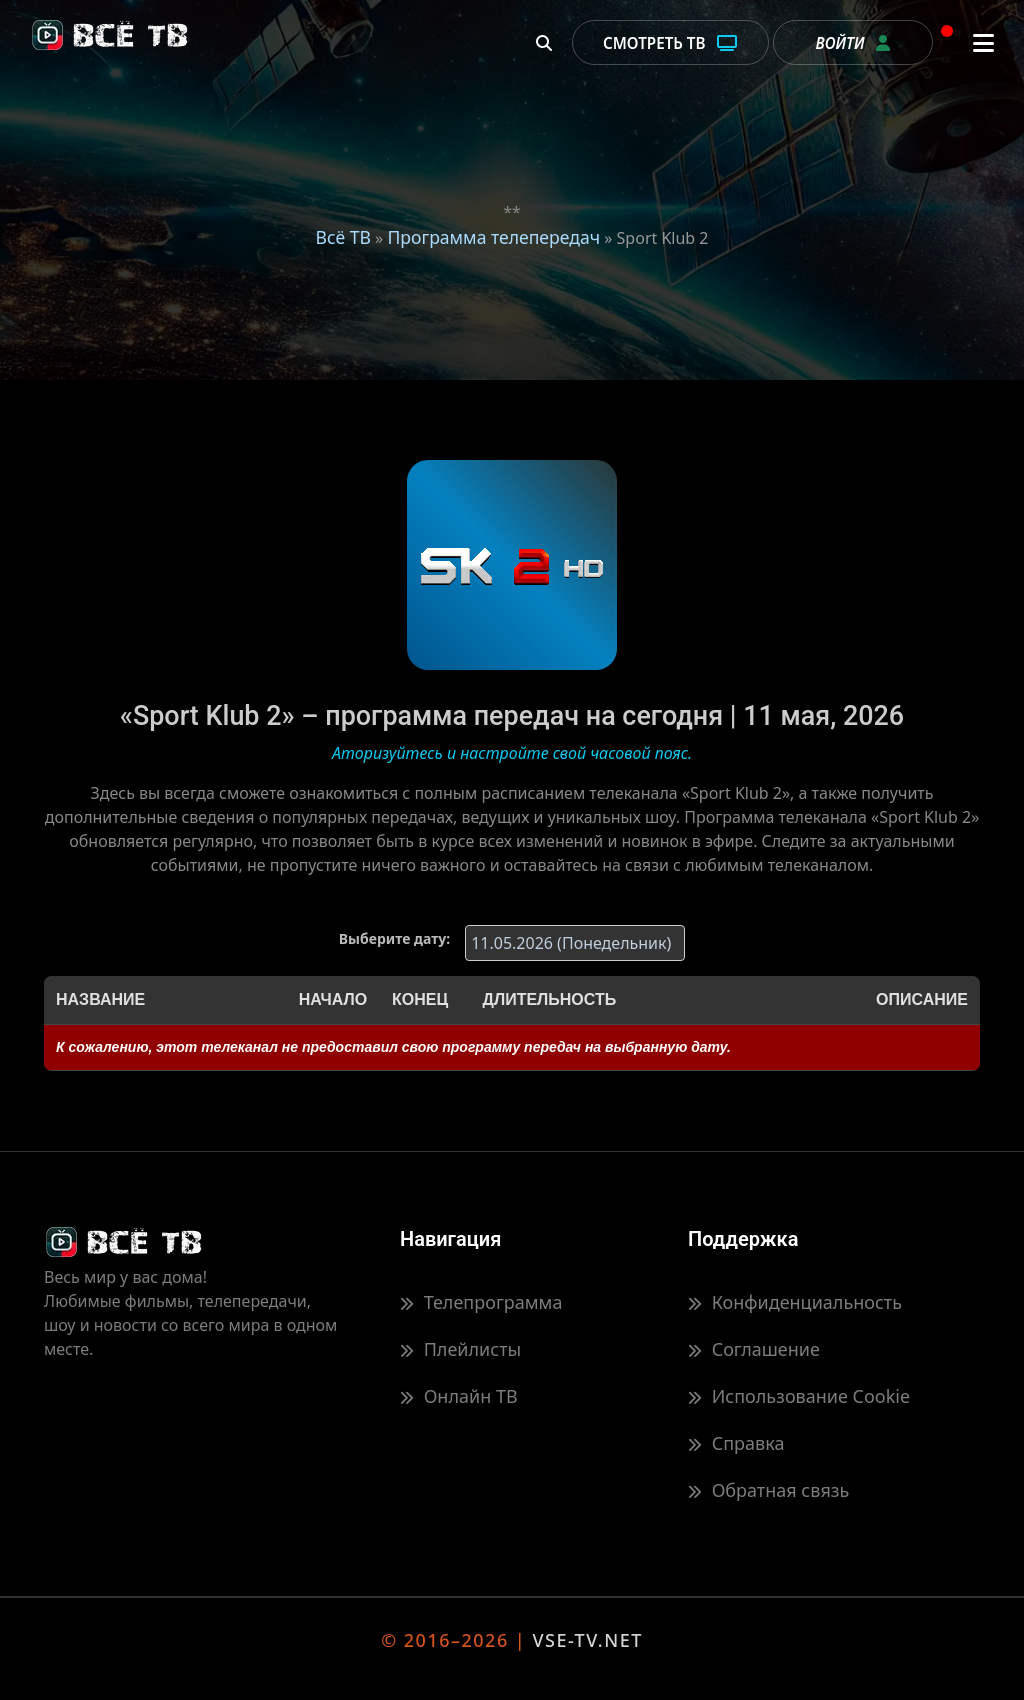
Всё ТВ (342, 237)
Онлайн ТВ (459, 1396)
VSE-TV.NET (587, 1640)
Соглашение (754, 1349)
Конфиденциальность (795, 1302)
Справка (736, 1443)
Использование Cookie (799, 1396)
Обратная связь (768, 1490)
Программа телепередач (493, 237)
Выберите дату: (394, 938)
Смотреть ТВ (670, 43)
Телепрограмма (481, 1302)
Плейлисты (460, 1349)
